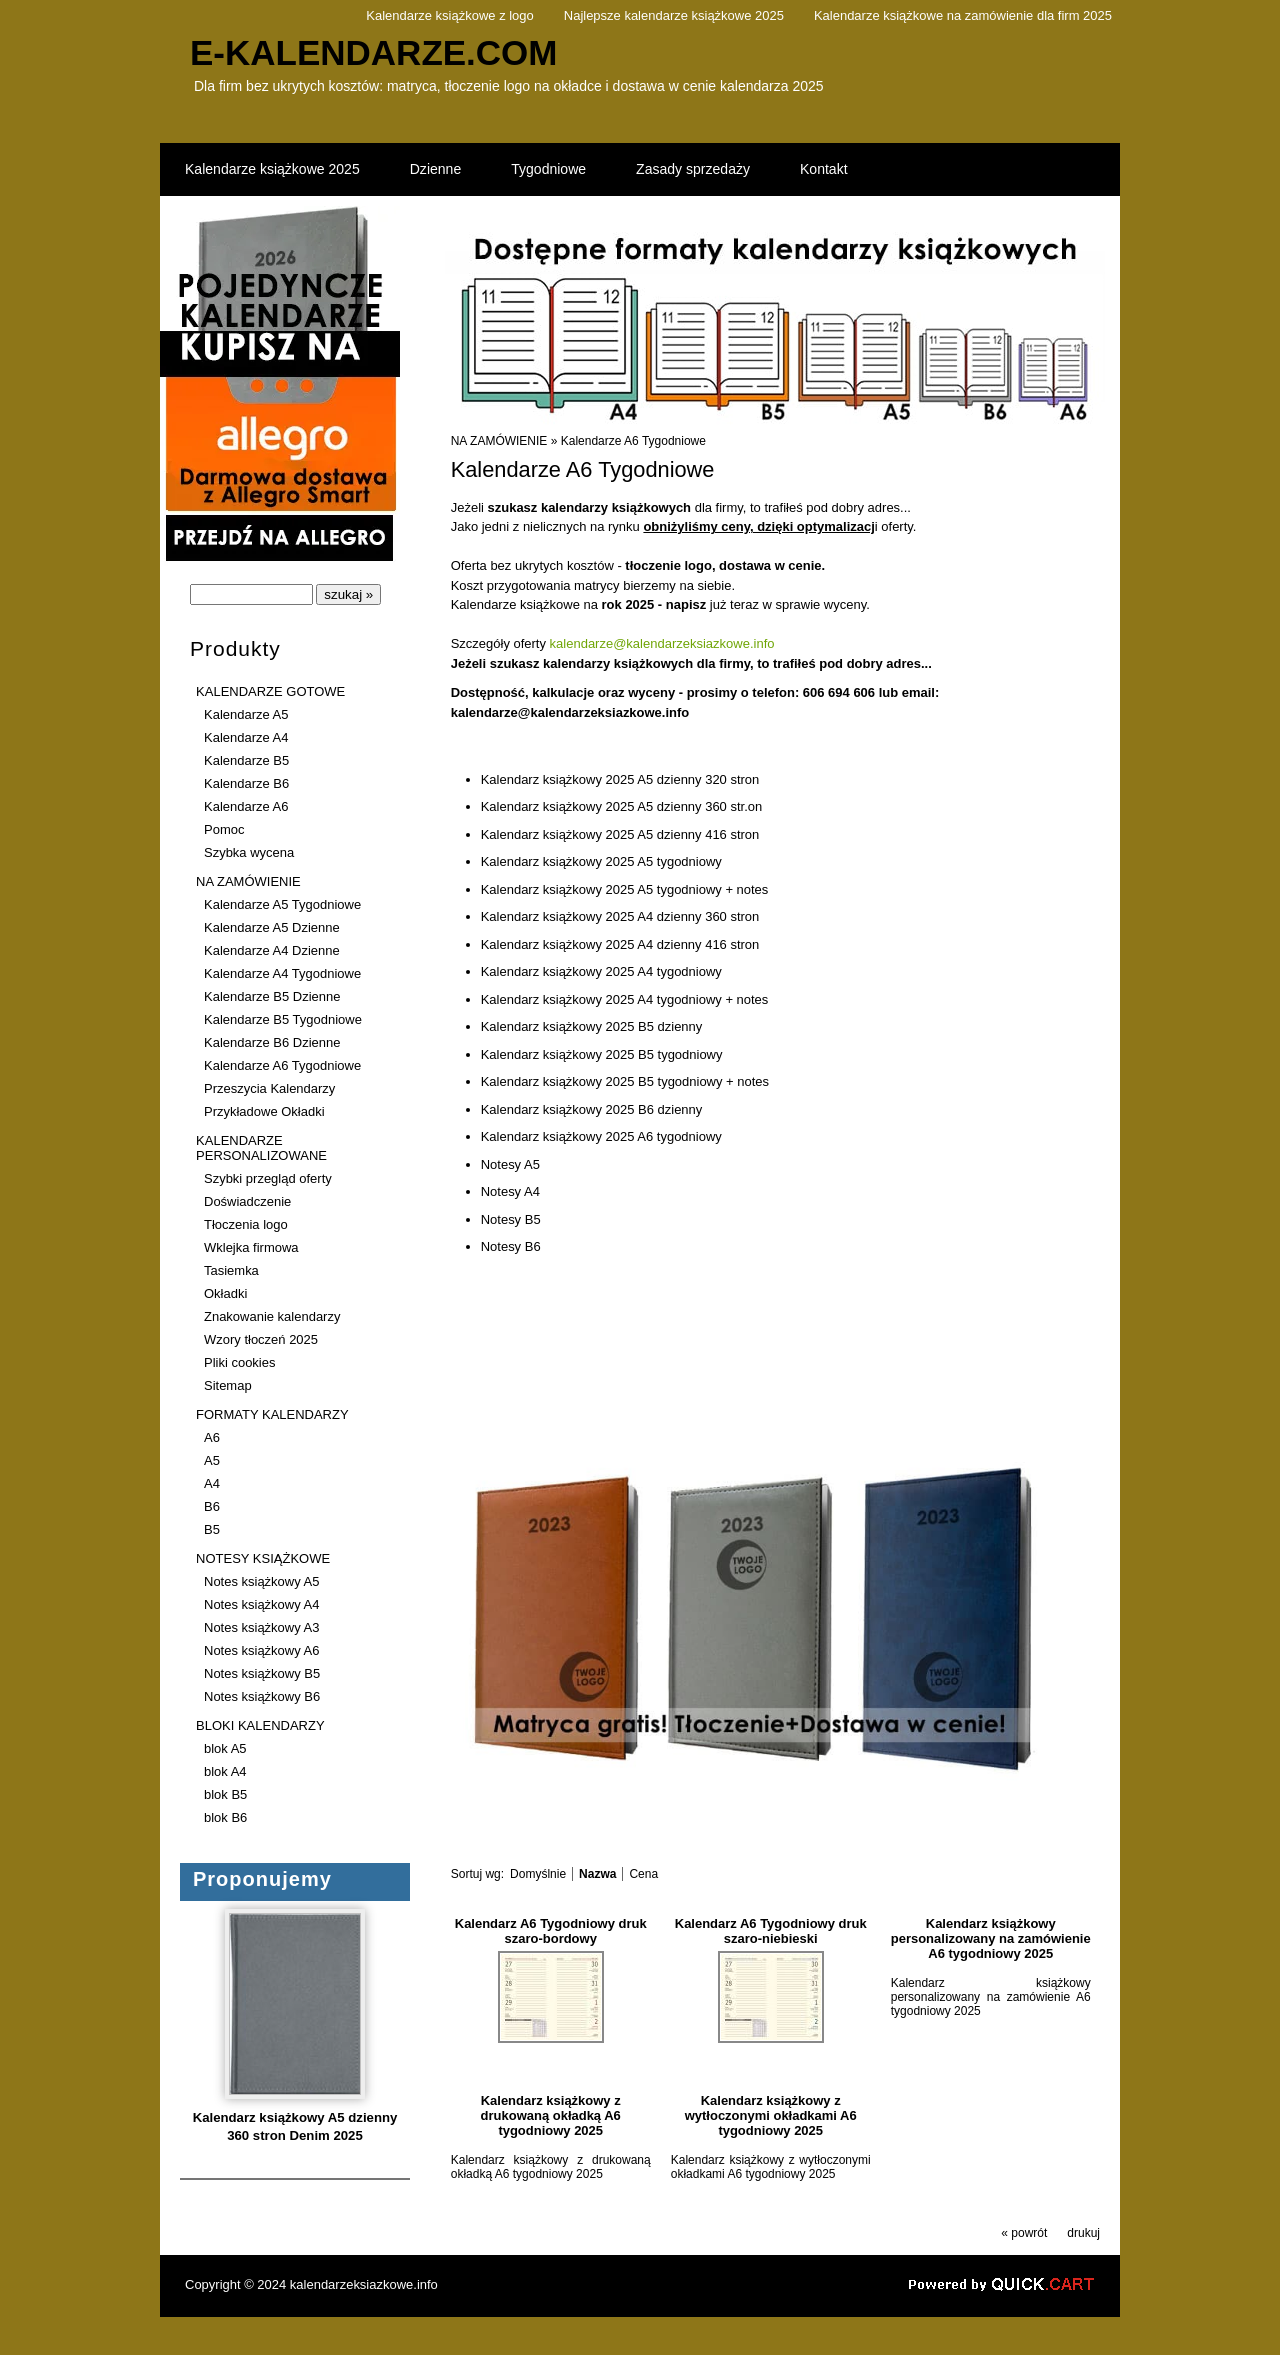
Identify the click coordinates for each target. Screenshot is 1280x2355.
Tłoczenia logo (246, 1224)
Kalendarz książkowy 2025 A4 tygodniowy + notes (625, 999)
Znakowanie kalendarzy (272, 1316)
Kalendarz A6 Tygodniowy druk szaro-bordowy (551, 1931)
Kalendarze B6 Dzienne (272, 1042)
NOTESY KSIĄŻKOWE (263, 1558)
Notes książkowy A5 (261, 1581)
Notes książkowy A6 (261, 1650)
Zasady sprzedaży (693, 169)
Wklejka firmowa (251, 1247)
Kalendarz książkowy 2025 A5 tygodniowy (601, 861)
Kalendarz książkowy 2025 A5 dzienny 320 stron (620, 779)
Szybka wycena (249, 852)
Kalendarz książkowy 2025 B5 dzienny (592, 1026)
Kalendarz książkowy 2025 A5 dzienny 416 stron (620, 834)
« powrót (1024, 2233)
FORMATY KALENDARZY (272, 1414)
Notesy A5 (510, 1164)
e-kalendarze (374, 52)
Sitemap (228, 1385)
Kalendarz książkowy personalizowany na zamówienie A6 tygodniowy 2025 (991, 1938)
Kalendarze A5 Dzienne (272, 927)
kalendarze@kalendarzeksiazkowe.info (662, 643)
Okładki (225, 1293)
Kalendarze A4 (246, 737)
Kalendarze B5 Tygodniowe (283, 1019)
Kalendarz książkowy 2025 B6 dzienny (592, 1109)
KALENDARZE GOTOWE (270, 691)
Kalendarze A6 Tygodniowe (282, 1065)
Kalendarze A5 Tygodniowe (282, 904)
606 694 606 (839, 692)
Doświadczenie (247, 1201)
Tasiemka (231, 1270)
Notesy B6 (511, 1246)
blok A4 (225, 1771)
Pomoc (224, 829)
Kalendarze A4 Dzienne (272, 950)
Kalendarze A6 (246, 806)
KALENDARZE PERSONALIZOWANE (261, 1148)
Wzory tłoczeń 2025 (261, 1339)
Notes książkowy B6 (262, 1696)
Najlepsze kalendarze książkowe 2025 (674, 15)
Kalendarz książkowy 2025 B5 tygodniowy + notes (625, 1081)
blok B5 (225, 1794)
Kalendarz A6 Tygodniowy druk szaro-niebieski (771, 1931)
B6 (212, 1506)
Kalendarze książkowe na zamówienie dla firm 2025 (963, 15)
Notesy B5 (511, 1219)
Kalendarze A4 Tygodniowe (282, 973)
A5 (212, 1460)
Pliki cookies (239, 1362)
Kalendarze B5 (246, 760)
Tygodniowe (548, 169)
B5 (212, 1529)
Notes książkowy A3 (261, 1627)
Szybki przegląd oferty (268, 1178)
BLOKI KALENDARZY (260, 1725)
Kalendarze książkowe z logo (449, 15)
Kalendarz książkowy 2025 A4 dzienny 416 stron (620, 944)
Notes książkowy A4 (261, 1604)
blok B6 (225, 1817)
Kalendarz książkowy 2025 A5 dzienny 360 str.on (622, 806)
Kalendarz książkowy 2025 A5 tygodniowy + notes (625, 889)
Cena (643, 1874)
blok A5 (225, 1748)
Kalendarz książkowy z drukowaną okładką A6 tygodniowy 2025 (551, 2115)
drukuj (1083, 2233)
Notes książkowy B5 (262, 1673)
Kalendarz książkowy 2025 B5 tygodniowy (602, 1054)
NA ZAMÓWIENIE (248, 881)
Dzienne (435, 169)
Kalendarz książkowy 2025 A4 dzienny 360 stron (620, 916)
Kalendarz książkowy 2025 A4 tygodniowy (601, 971)
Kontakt (824, 169)
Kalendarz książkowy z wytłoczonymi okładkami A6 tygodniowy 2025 (771, 2115)
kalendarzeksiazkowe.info (364, 2284)
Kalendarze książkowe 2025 (272, 169)
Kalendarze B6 (246, 783)
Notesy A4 (510, 1191)
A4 (212, 1483)
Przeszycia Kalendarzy (269, 1088)
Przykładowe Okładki (264, 1111)
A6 (212, 1437)
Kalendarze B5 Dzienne (272, 996)
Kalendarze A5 (246, 714)
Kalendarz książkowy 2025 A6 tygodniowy (601, 1136)
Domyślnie (538, 1874)
